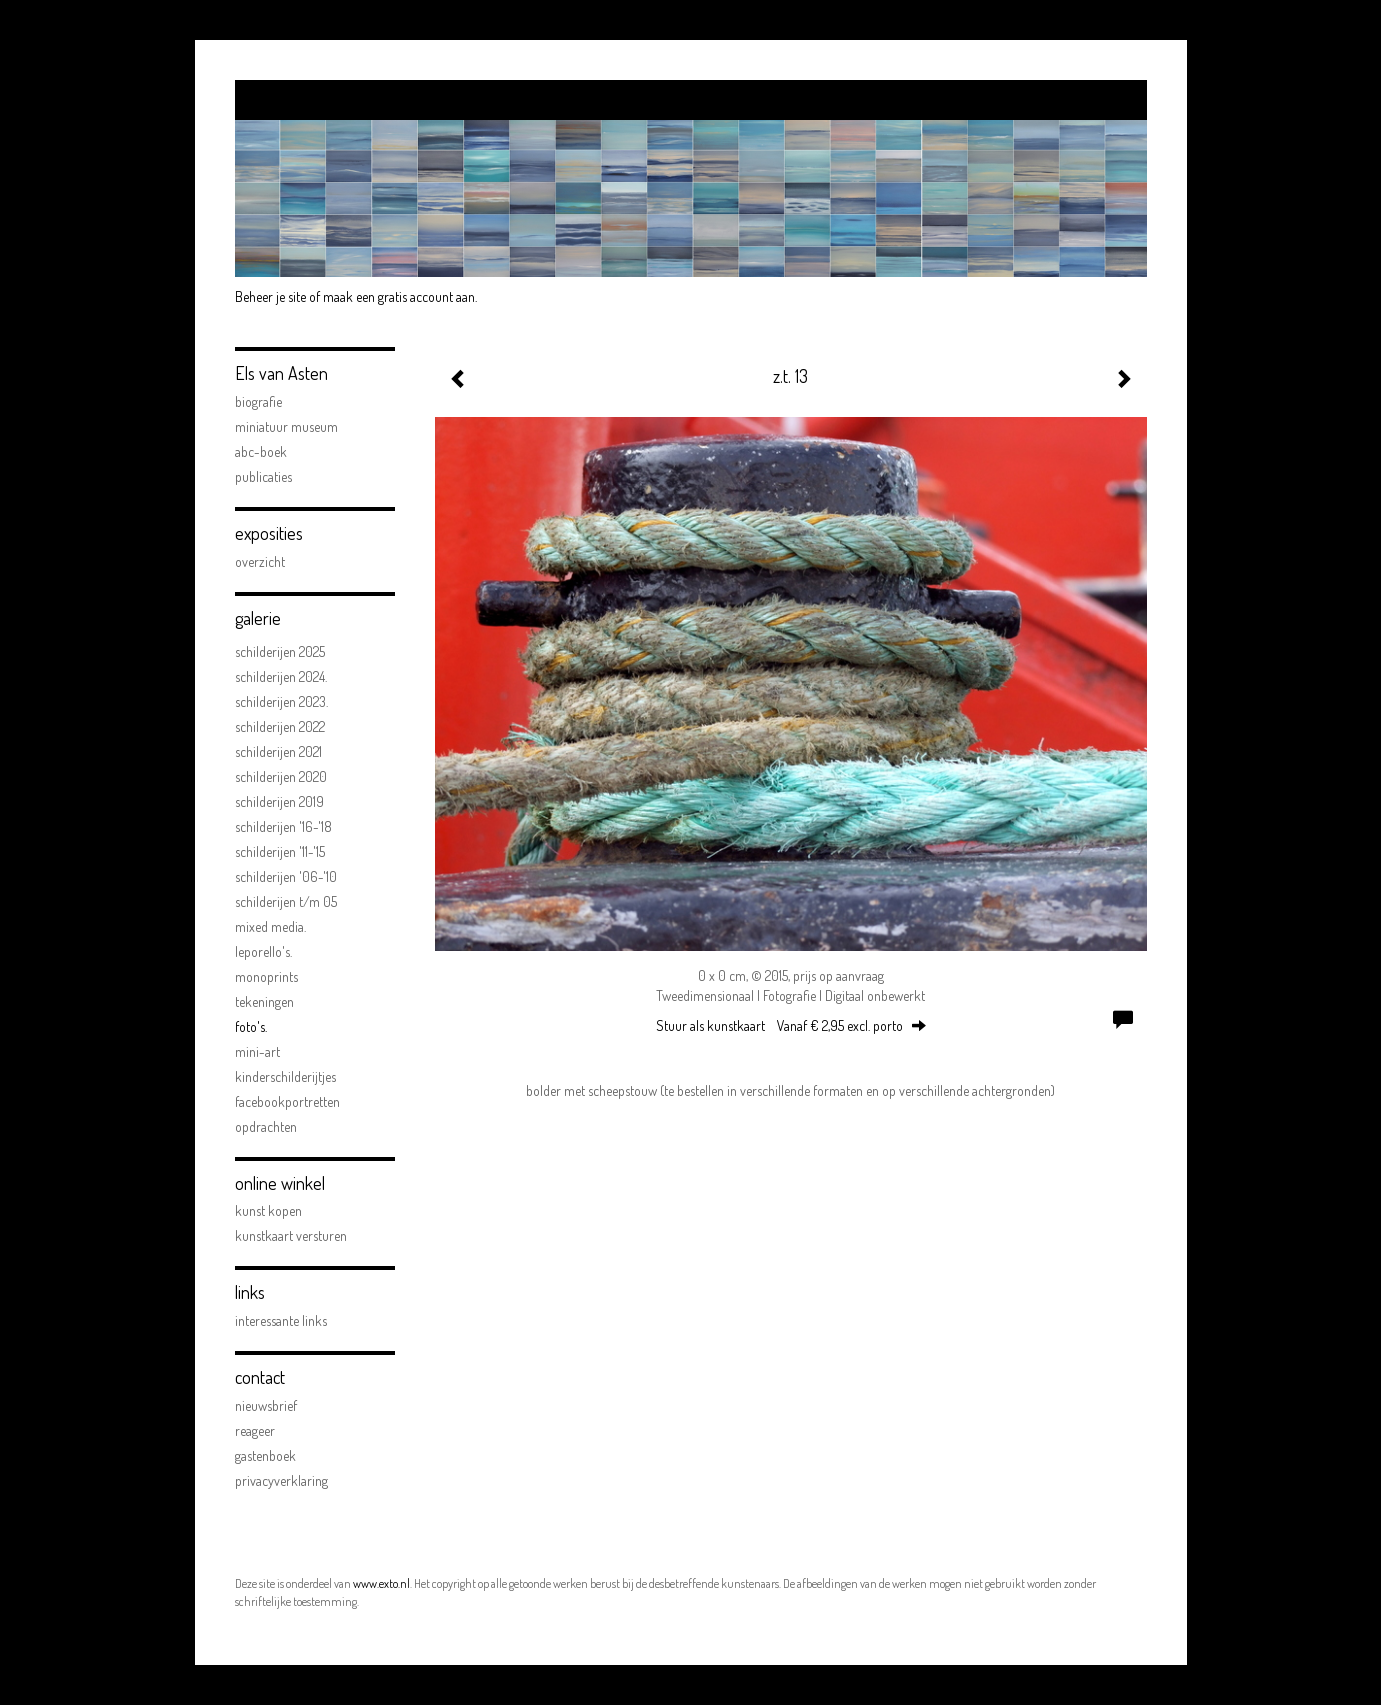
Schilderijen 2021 (278, 751)
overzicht (260, 561)
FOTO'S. (251, 1026)
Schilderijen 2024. (281, 676)
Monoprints (266, 976)
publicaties (263, 476)
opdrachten (266, 1126)
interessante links (281, 1320)
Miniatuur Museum (286, 426)
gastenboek (265, 1455)
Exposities (269, 533)
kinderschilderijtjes (285, 1076)
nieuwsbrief (266, 1405)
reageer (255, 1430)
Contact (260, 1377)
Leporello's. (263, 951)
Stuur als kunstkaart (791, 1025)
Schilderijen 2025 (280, 651)
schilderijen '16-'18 (283, 826)
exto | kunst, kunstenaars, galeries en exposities (291, 100)
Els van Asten (281, 373)
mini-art (257, 1051)
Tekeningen (264, 1001)
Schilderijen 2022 (280, 726)
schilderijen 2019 (279, 801)
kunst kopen (268, 1210)
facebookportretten (287, 1101)
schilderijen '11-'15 (280, 851)
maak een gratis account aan (399, 296)
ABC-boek (261, 451)
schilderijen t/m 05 (286, 901)
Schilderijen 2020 (281, 776)
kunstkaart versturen (291, 1235)
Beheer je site (270, 296)
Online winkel (280, 1183)
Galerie (258, 618)
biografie (258, 401)
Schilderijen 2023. (281, 701)
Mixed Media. (270, 926)
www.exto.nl (381, 1583)
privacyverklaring (281, 1480)
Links (250, 1292)
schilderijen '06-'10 (286, 876)
